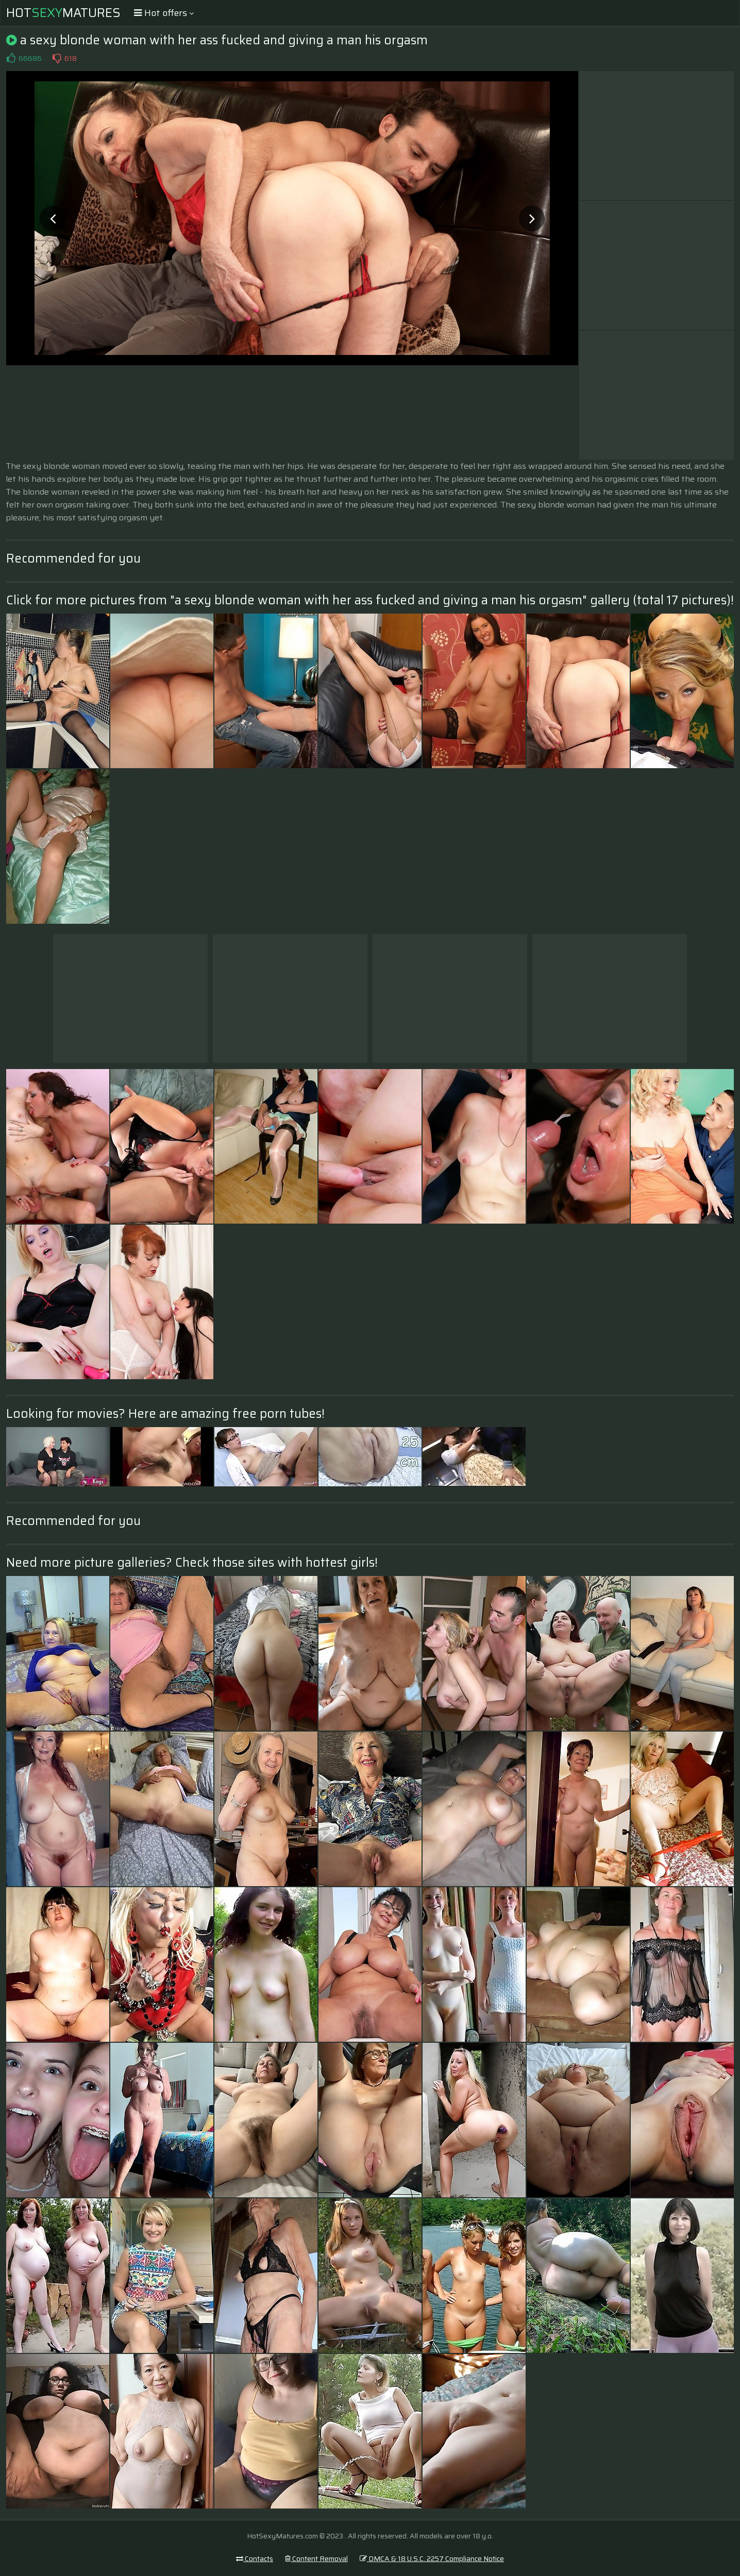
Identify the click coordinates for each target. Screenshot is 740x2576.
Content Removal (316, 2558)
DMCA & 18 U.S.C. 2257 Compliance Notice (432, 2558)
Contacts (254, 2558)
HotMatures (63, 13)
